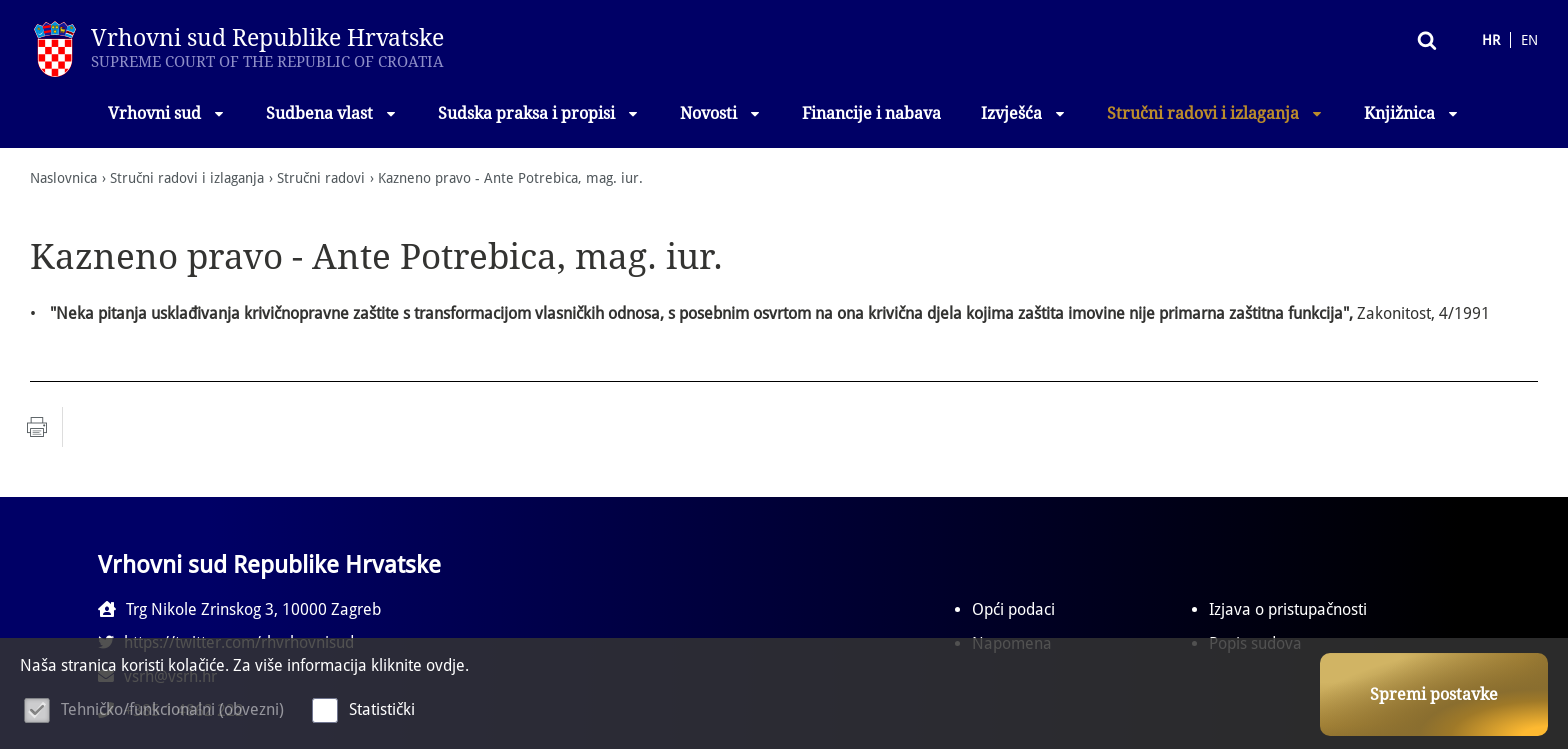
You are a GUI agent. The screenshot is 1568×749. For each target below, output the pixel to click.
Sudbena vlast (332, 113)
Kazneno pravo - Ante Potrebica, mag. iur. (510, 178)
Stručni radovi (321, 178)
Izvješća (1024, 113)
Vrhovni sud (167, 113)
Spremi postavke (1434, 694)
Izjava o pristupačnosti (1288, 609)
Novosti (721, 113)
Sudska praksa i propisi (539, 113)
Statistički (382, 709)
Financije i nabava (871, 113)
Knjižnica (1412, 113)
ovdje (445, 665)
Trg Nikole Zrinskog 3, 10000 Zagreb (239, 609)
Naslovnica (63, 178)
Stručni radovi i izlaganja (1215, 113)
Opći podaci (1013, 609)
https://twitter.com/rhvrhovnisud (639, 609)
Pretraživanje (1352, 39)
